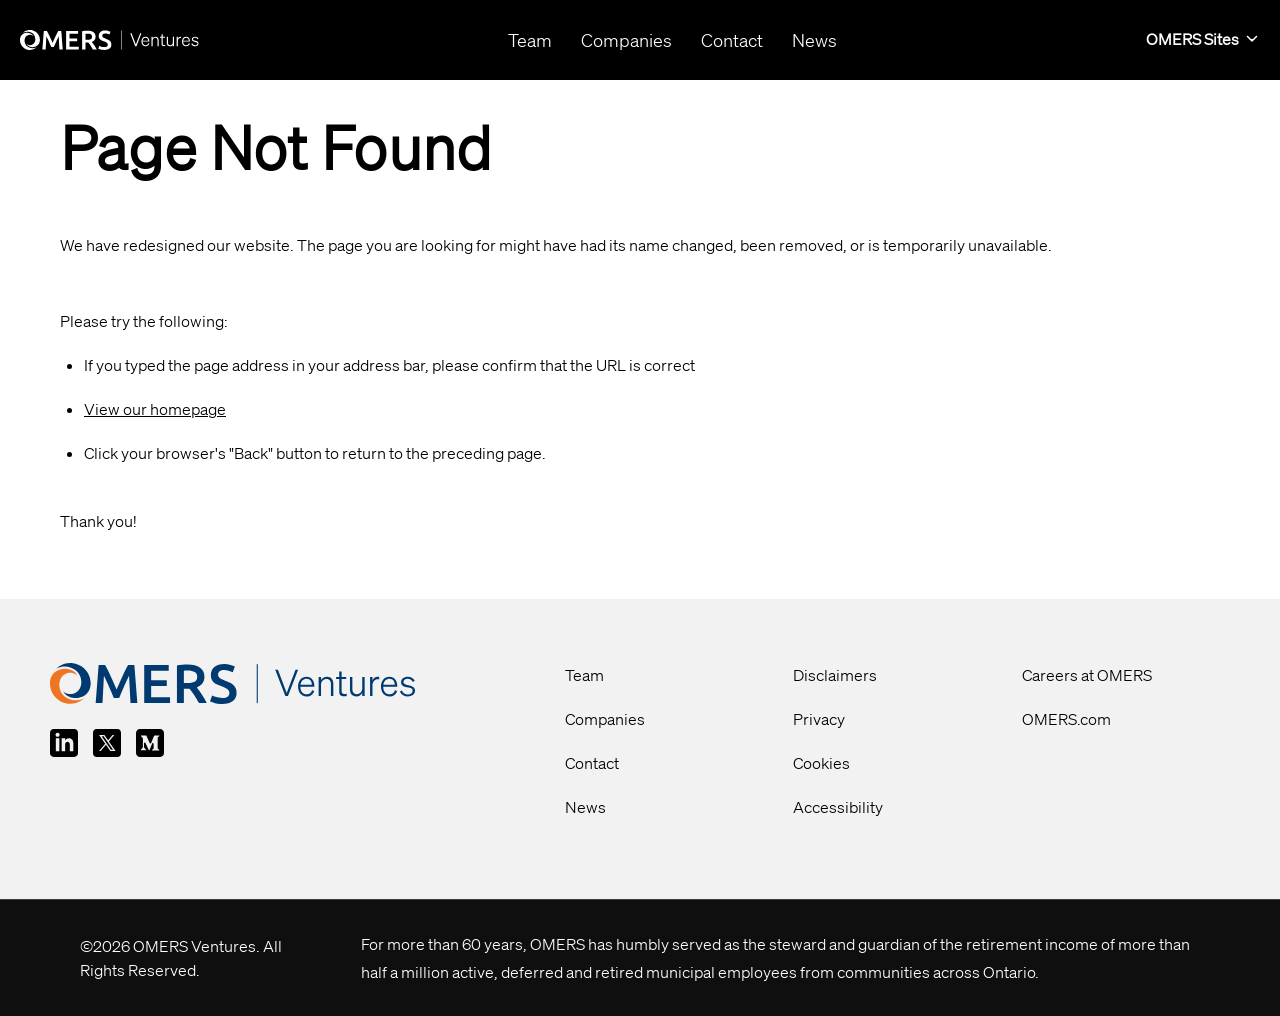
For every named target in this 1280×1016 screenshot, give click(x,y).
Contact (592, 763)
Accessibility (838, 807)
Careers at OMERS (1087, 675)
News (585, 807)
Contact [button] (732, 40)
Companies (605, 719)
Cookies (821, 763)
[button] (1203, 40)
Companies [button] (626, 40)
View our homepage (155, 409)
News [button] (814, 40)
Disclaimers (835, 675)
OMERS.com (1066, 719)
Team (584, 675)
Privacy (819, 719)
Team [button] (530, 40)
